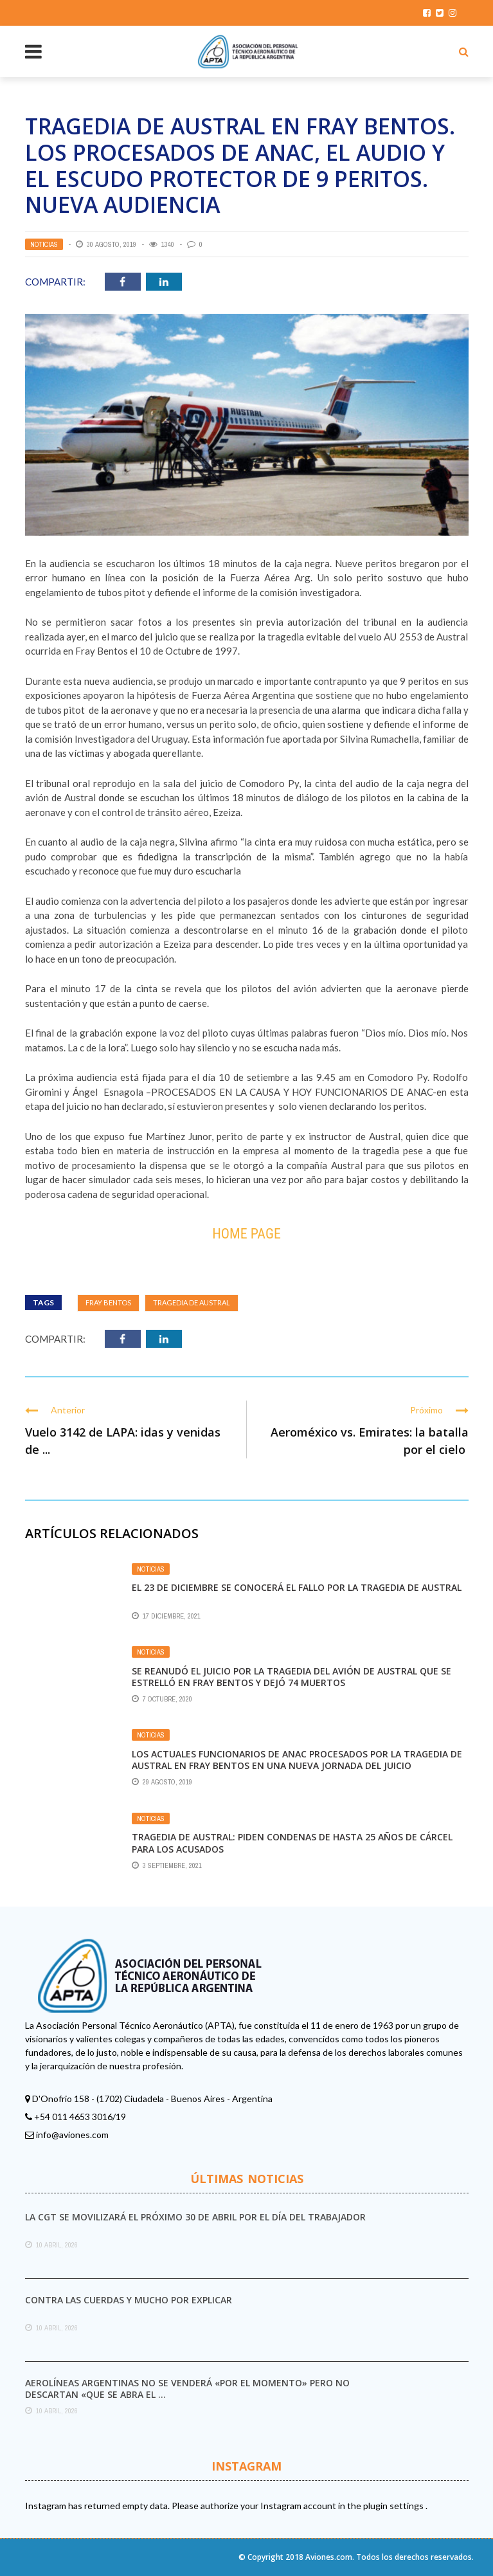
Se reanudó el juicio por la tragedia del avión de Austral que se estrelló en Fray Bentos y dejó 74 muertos (291, 1677)
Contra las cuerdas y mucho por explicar (128, 2300)
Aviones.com (328, 2557)
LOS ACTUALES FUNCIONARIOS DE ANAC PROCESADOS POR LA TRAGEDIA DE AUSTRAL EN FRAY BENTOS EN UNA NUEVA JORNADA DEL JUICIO (297, 1760)
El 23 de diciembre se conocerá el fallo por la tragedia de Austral (297, 1587)
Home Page (246, 1234)
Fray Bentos (108, 1302)
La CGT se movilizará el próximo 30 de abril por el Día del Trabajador (195, 2217)
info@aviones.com (72, 2134)
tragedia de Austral (191, 1302)
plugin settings (394, 2505)
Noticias (44, 244)
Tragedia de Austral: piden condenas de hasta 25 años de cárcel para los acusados (292, 1843)
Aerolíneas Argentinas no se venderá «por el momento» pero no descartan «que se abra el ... (187, 2388)
